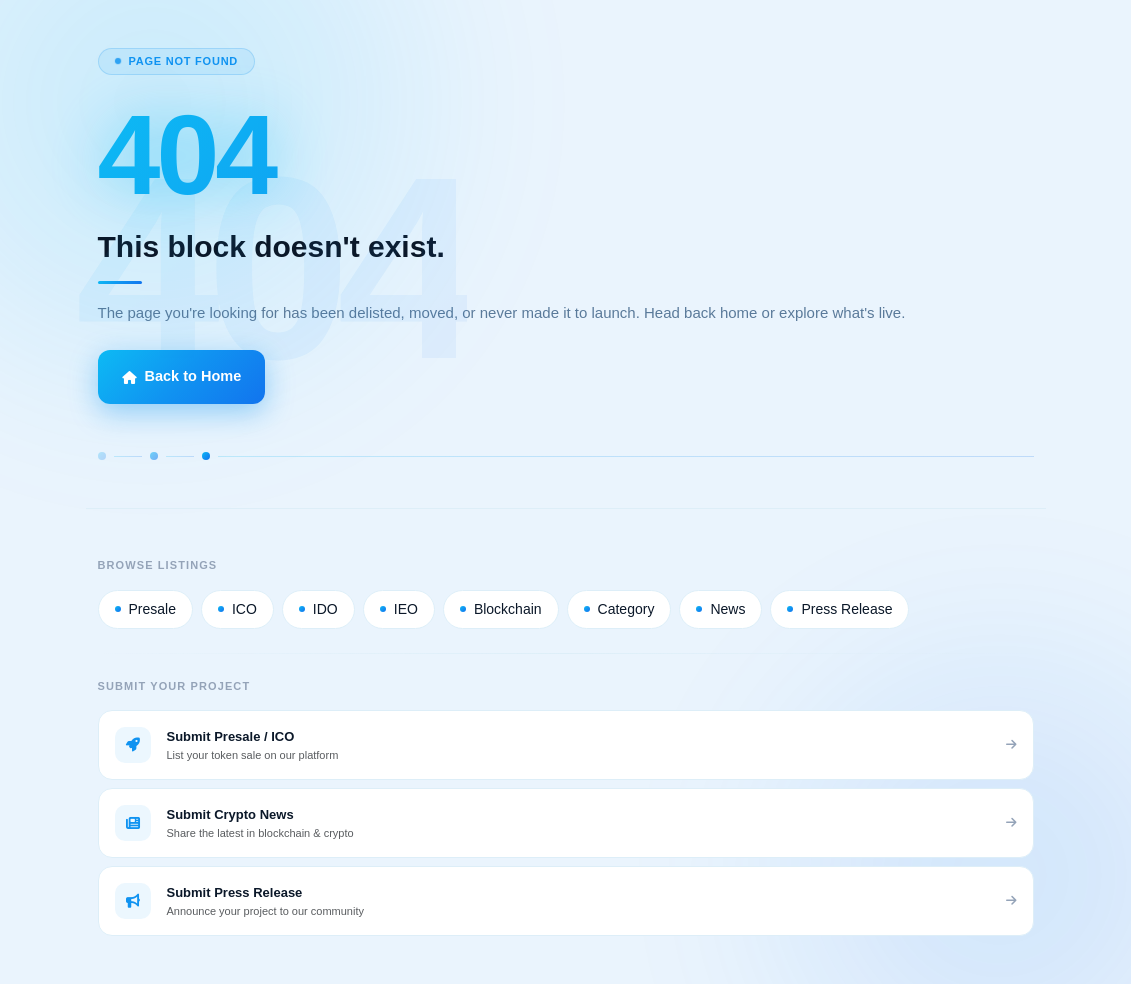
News (720, 609)
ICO (237, 609)
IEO (399, 609)
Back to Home (182, 376)
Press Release (839, 609)
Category (619, 609)
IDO (318, 609)
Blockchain (501, 609)
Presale (145, 609)
